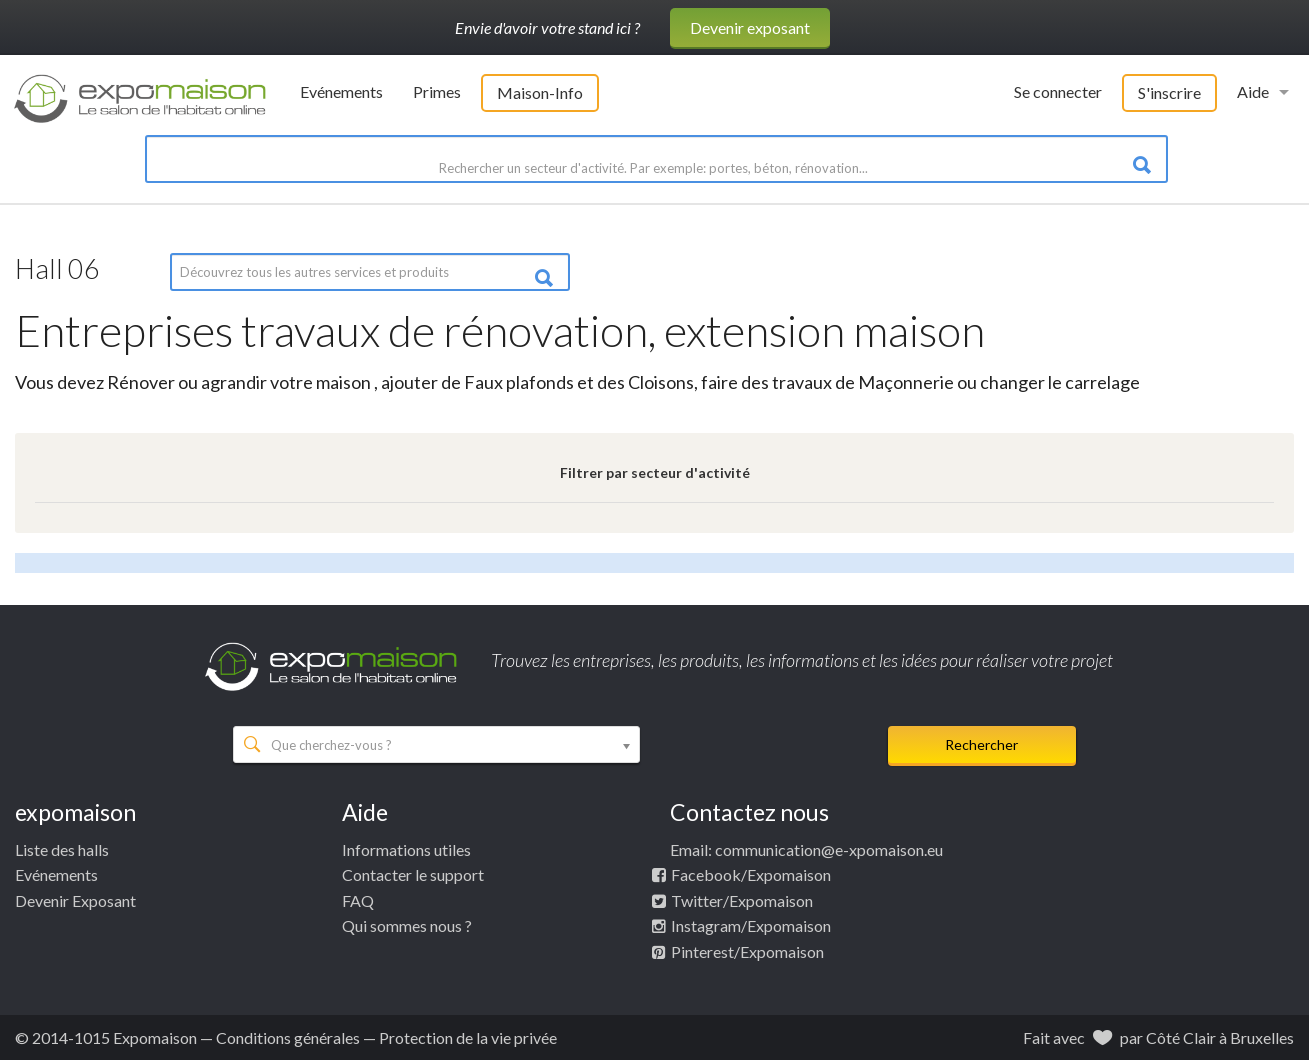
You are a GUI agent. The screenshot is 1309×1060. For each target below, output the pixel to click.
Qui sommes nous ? (407, 925)
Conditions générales (288, 1037)
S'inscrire (1169, 92)
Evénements (341, 91)
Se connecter (1058, 91)
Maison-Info (540, 92)
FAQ (358, 900)
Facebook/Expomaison (751, 874)
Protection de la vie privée (468, 1037)
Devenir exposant (750, 27)
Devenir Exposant (75, 900)
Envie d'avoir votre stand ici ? (547, 27)
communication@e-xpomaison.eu (829, 849)
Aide (1253, 91)
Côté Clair (1181, 1037)
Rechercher (981, 744)
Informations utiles (406, 849)
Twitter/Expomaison (742, 900)
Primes (437, 91)
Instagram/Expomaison (751, 925)
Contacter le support (413, 874)
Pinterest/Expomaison (747, 951)
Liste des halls (62, 849)
